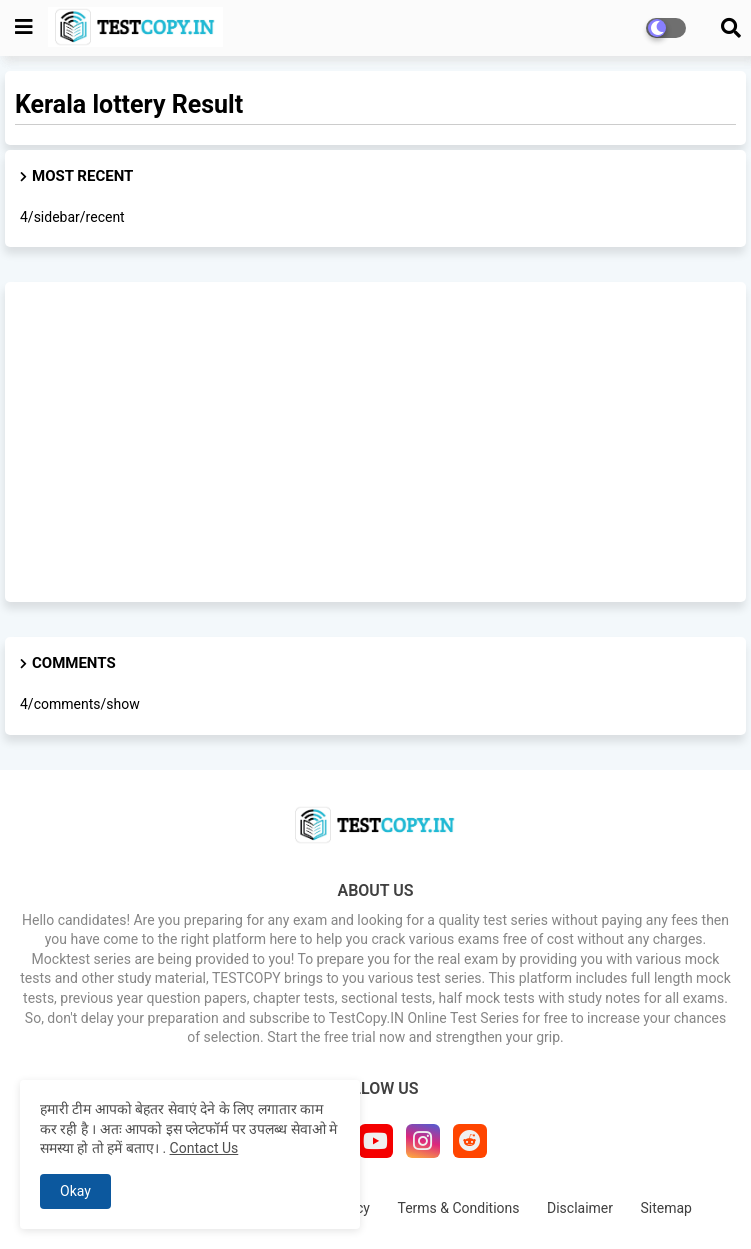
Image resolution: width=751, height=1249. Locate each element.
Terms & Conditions (458, 1208)
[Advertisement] (375, 442)
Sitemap (666, 1208)
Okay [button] (75, 1191)
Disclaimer (580, 1208)
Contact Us (204, 1148)
